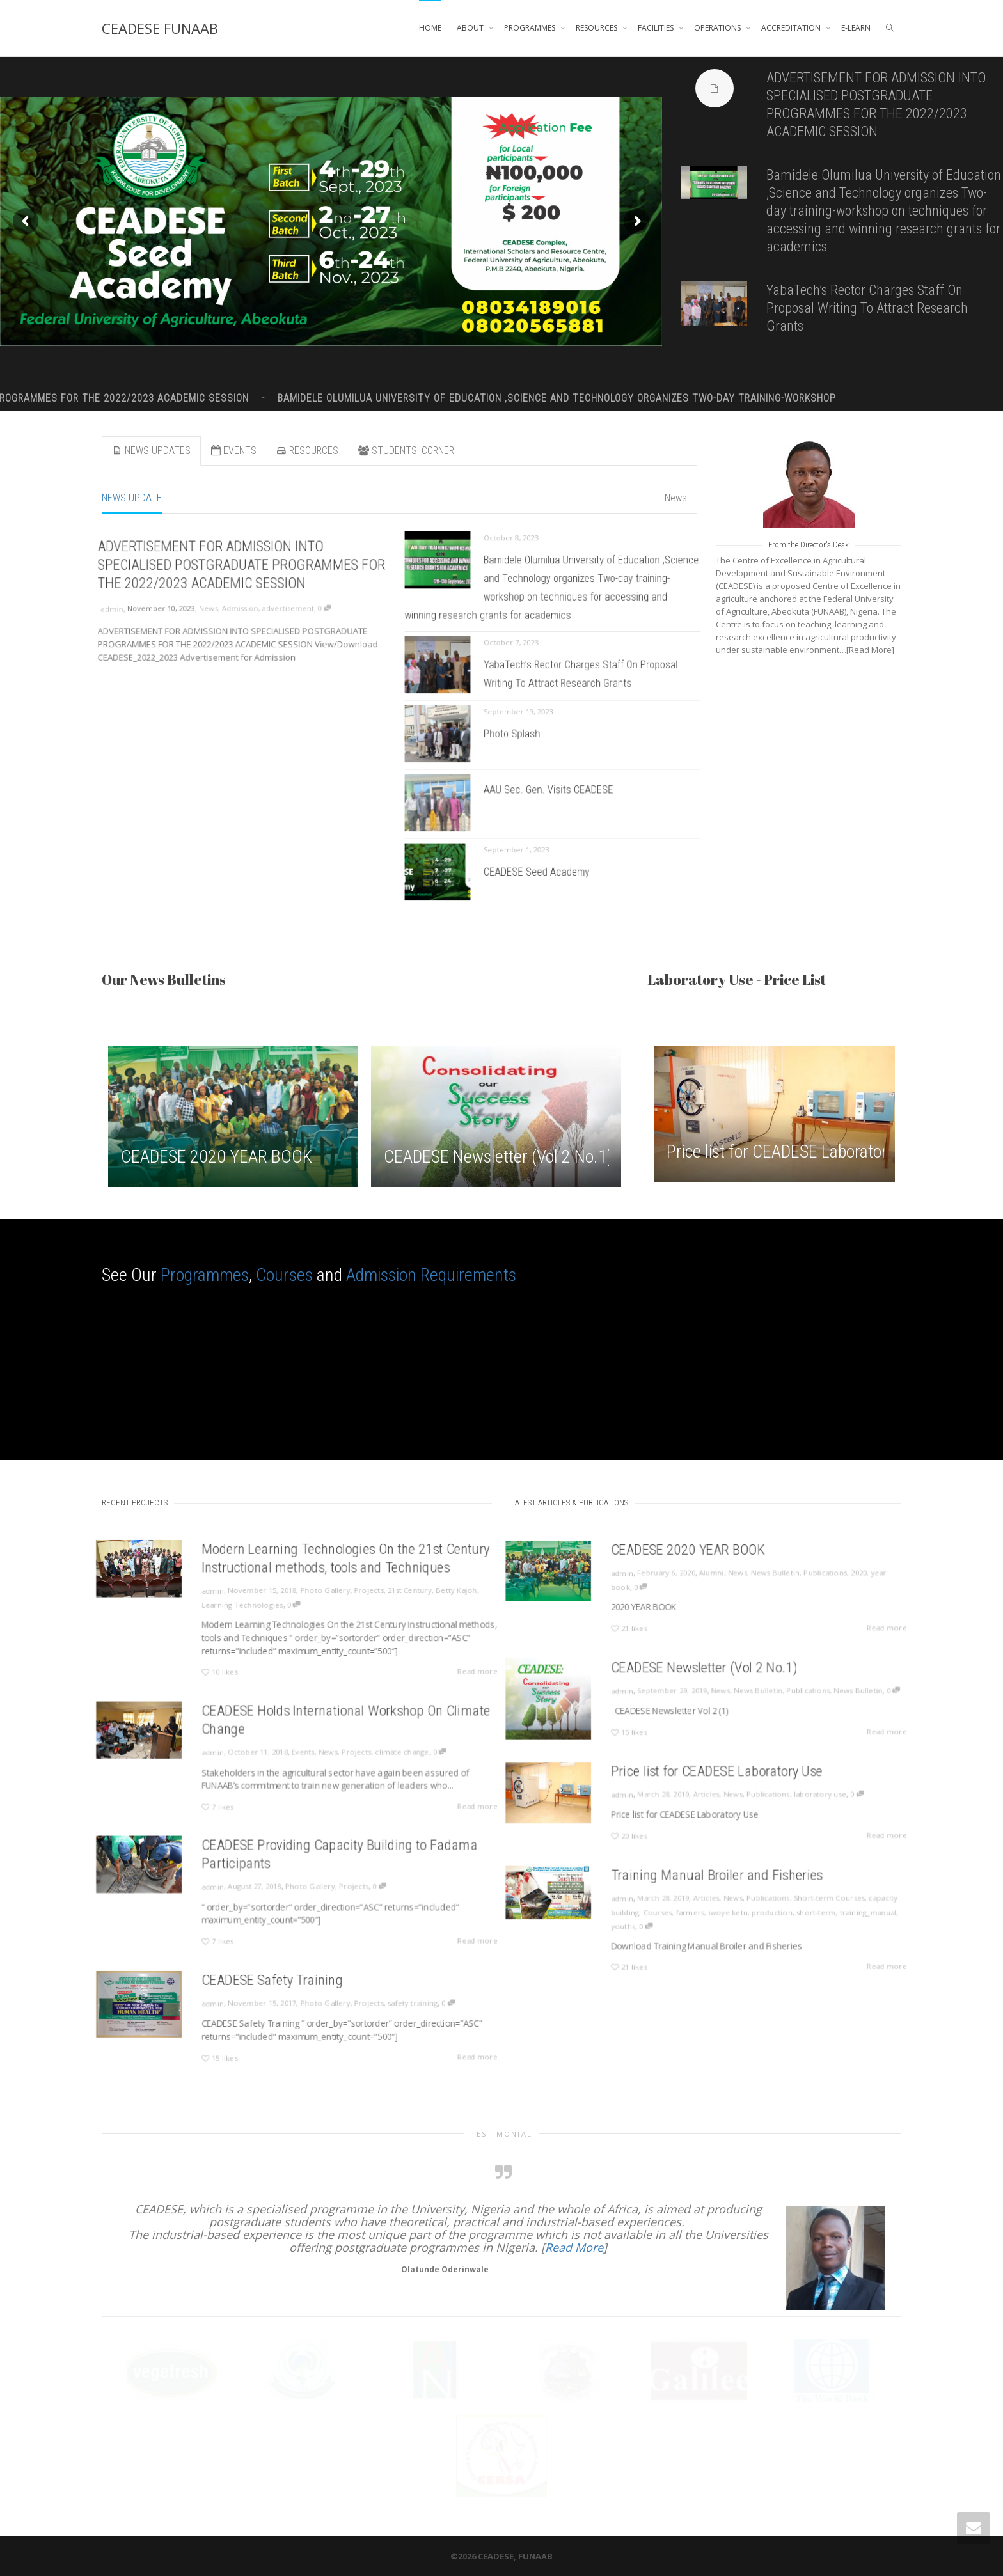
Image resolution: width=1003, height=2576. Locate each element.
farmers (694, 1914)
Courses (284, 1274)
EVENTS (233, 450)
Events (301, 1753)
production (756, 1914)
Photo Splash (521, 734)
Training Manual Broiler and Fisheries (714, 1886)
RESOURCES (597, 27)
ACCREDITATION (792, 27)
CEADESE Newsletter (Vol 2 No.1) (498, 1156)
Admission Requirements (431, 1274)
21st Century (382, 1595)
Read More (574, 2247)
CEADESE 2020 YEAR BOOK (216, 1156)
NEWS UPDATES (151, 450)
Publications (797, 1576)
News (676, 498)
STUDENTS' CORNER (406, 450)
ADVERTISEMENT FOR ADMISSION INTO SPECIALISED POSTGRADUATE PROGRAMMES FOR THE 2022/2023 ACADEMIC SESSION (242, 572)
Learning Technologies (256, 1606)
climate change (376, 1753)
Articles (706, 1796)
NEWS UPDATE (132, 498)
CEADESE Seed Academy (540, 873)
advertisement (278, 605)
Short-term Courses (799, 1903)
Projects (351, 1595)
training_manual (829, 1914)
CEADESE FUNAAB (160, 28)
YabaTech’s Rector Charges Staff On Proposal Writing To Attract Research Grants (867, 308)
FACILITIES (656, 27)
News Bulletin (758, 1576)
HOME (430, 27)
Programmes (205, 1274)
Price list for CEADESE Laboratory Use (796, 1151)
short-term (790, 1914)
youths (643, 1924)
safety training (385, 2007)
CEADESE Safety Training (278, 1989)
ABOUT (471, 27)
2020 (822, 1576)
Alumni (710, 1576)
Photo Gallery (318, 1595)
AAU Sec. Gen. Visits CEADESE (549, 794)
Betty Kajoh (418, 1595)
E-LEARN (856, 27)
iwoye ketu (722, 1914)
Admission (241, 605)
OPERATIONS (718, 27)
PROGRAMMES (530, 27)
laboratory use (793, 1796)
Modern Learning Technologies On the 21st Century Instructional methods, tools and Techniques (334, 1570)
